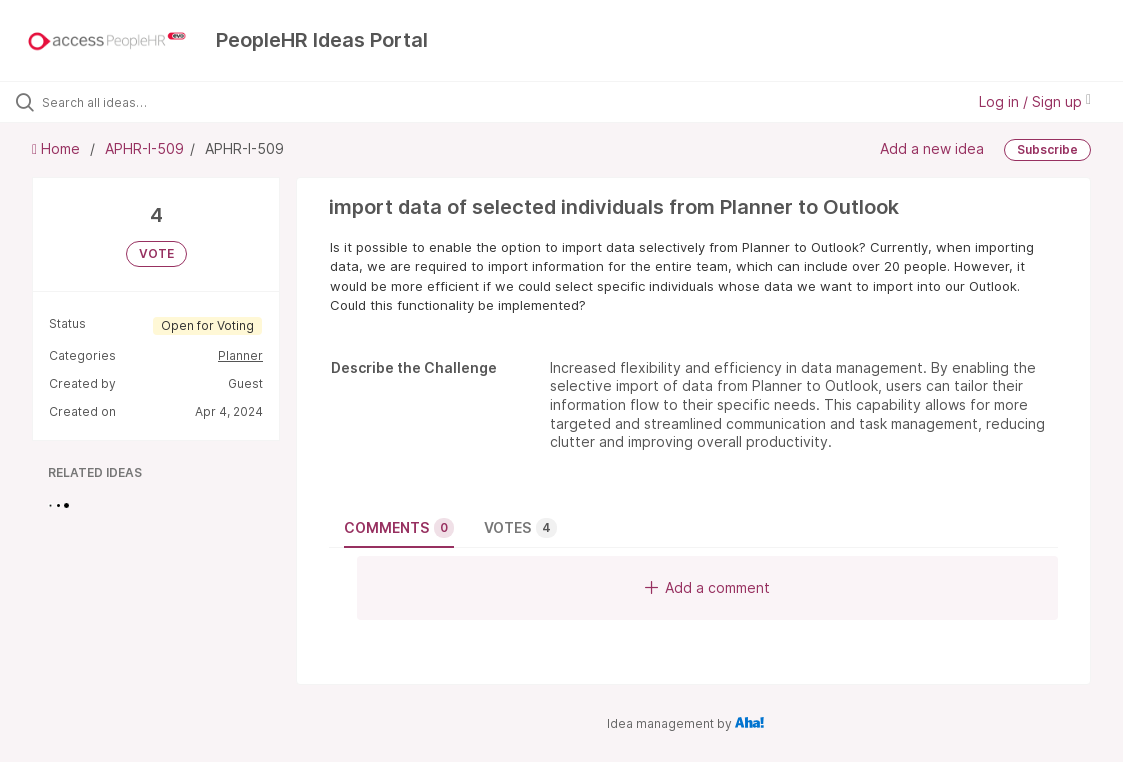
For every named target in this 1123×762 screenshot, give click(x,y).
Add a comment (707, 587)
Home (58, 148)
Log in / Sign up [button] (1035, 101)
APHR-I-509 (144, 148)
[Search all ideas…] (137, 102)
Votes (520, 528)
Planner (240, 355)
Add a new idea (932, 148)
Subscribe (1047, 149)
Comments (399, 528)
